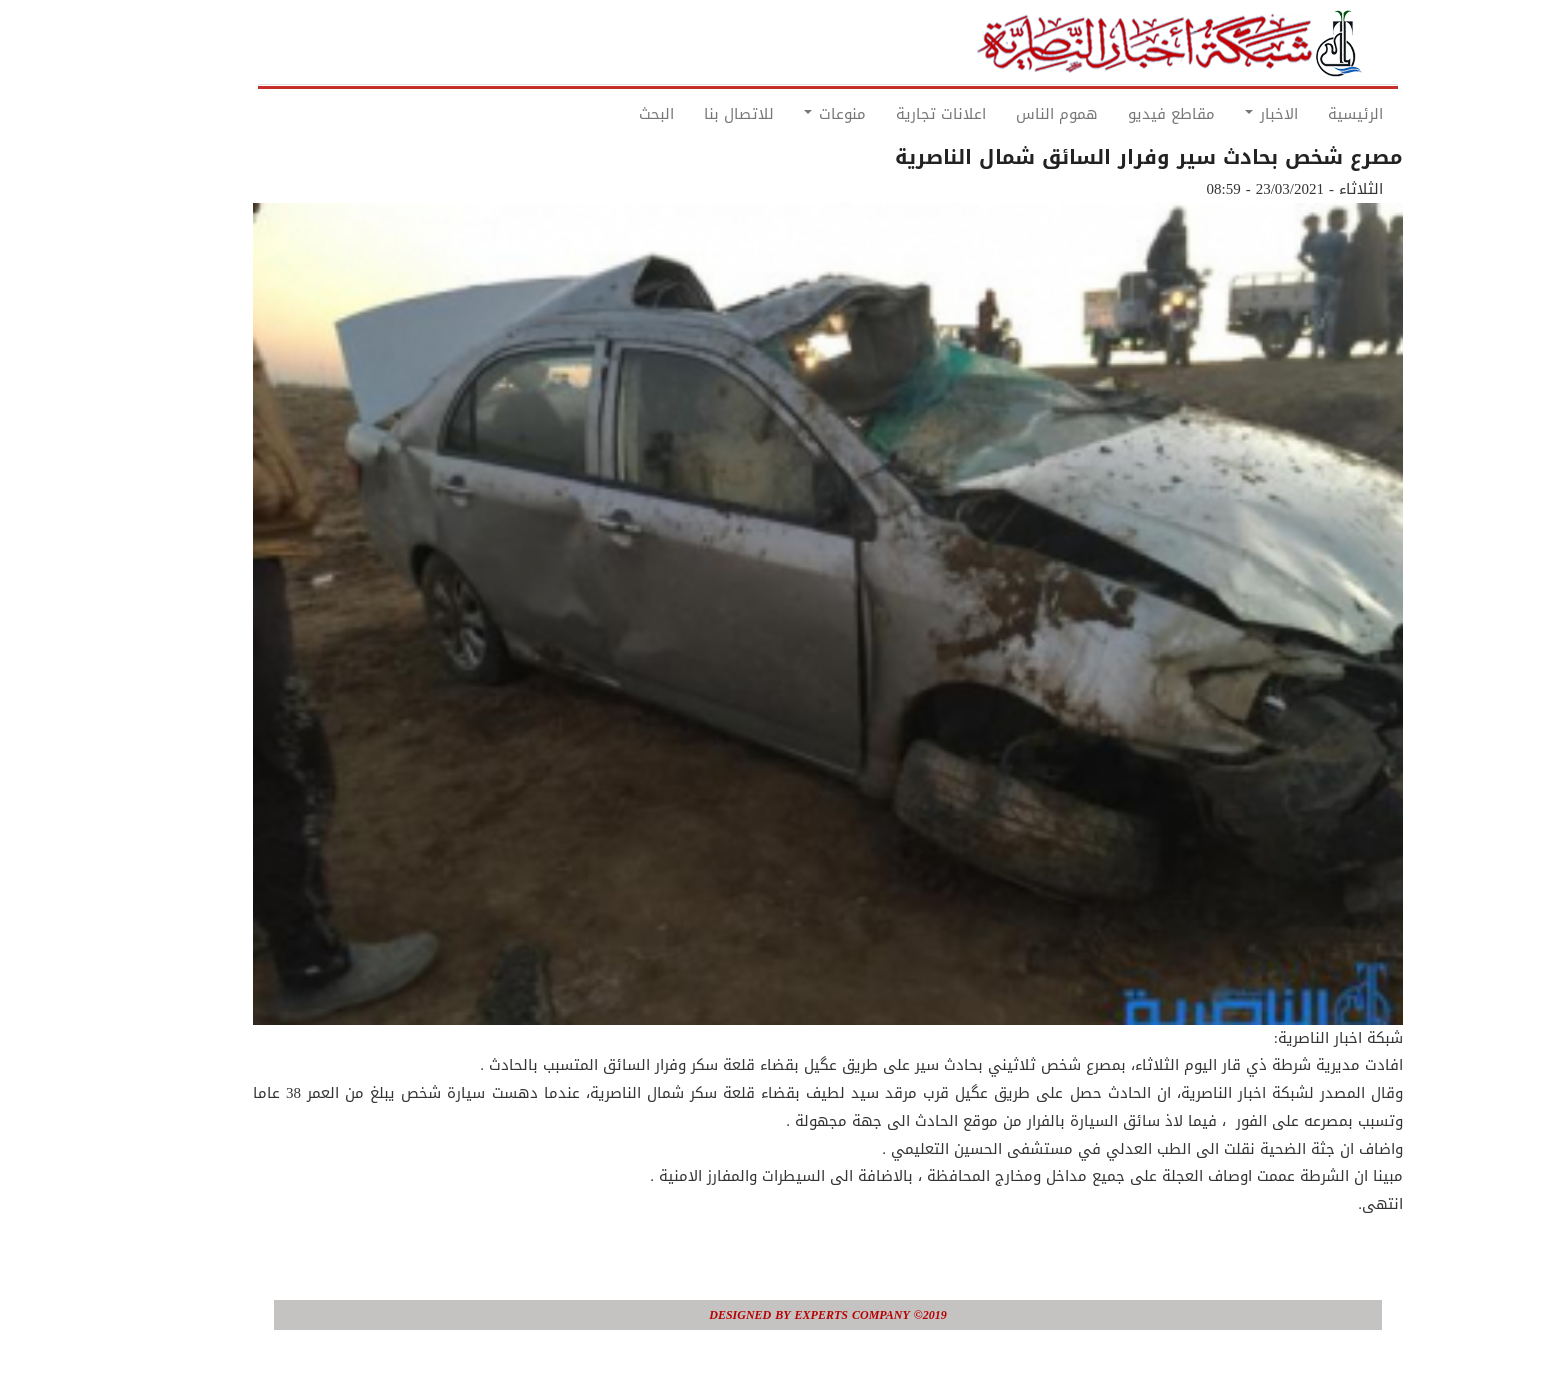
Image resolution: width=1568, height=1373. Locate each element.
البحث (612, 114)
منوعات (791, 114)
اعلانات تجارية (897, 114)
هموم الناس (1013, 114)
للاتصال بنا (695, 114)
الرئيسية (1311, 114)
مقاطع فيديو (1127, 114)
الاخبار (1227, 114)
